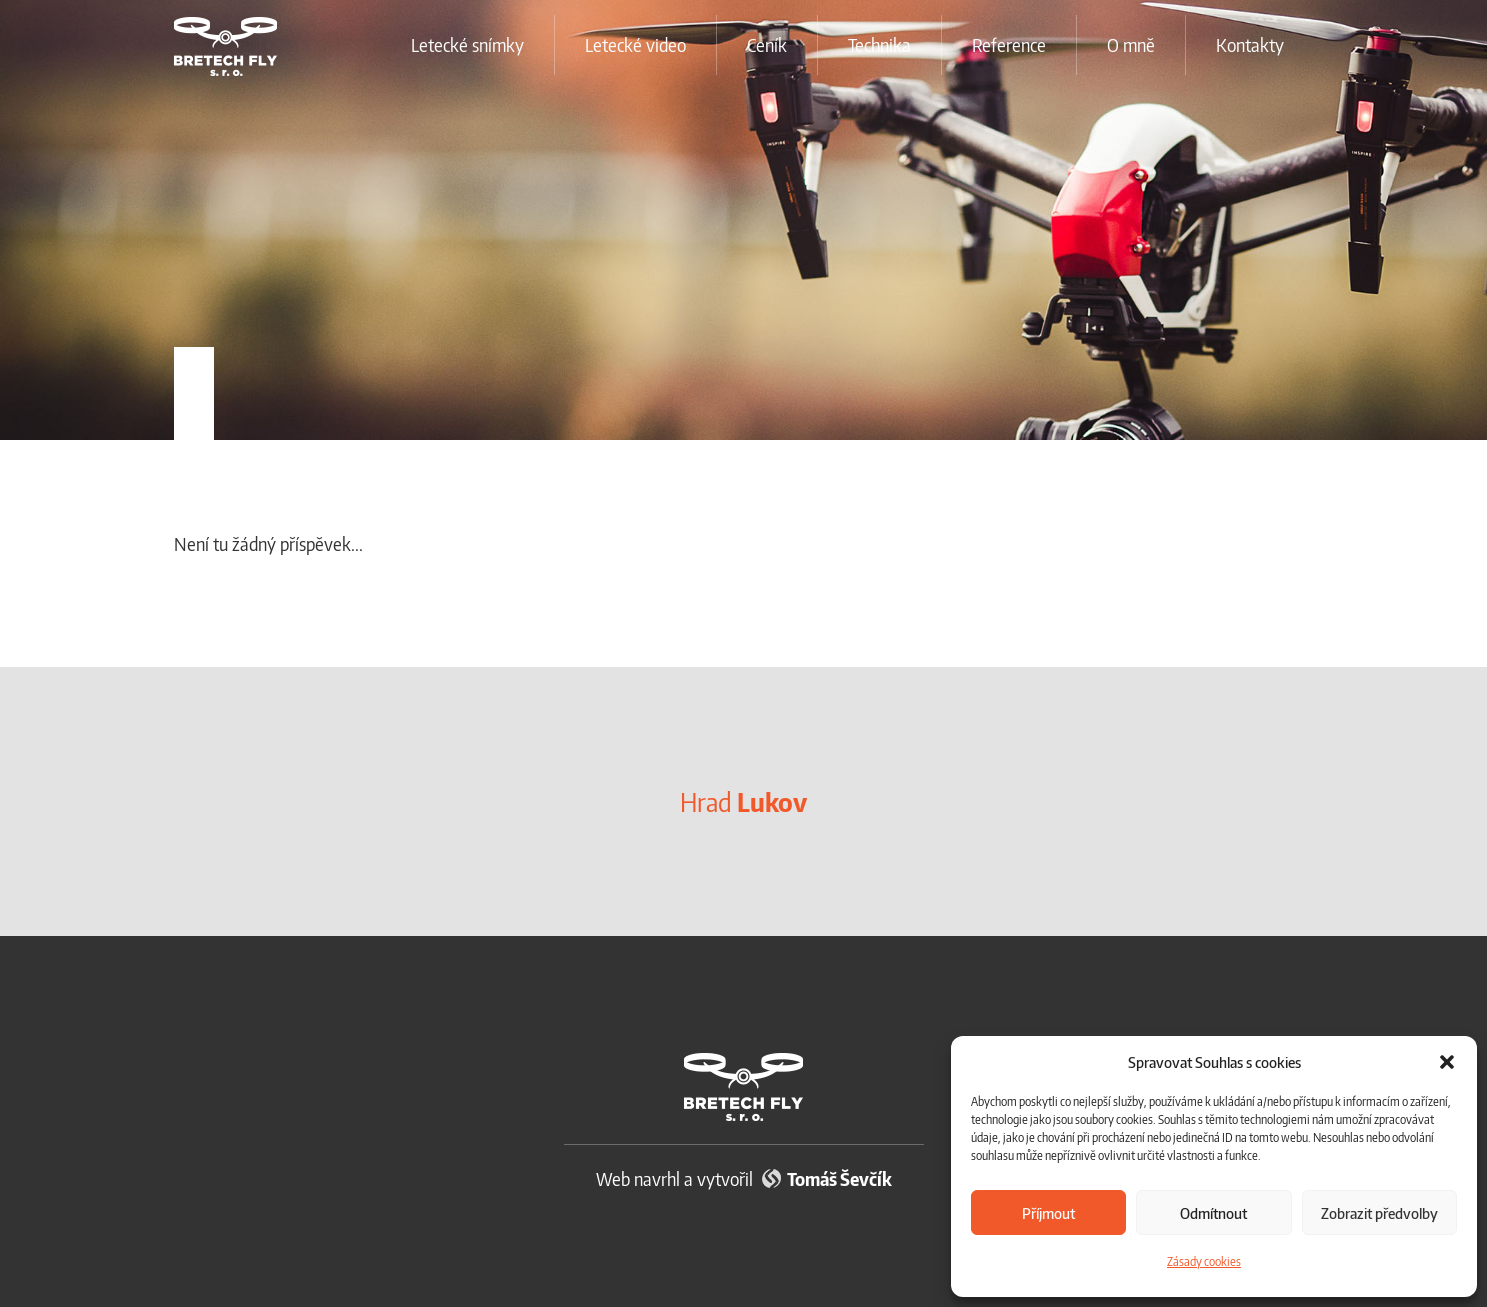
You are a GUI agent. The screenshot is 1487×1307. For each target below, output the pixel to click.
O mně (1131, 44)
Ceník (767, 44)
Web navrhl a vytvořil (744, 1178)
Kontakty (1250, 44)
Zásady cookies (1204, 1261)
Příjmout (1048, 1213)
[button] (1447, 1062)
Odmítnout (1213, 1213)
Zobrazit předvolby (1379, 1213)
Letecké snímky (467, 44)
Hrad (743, 801)
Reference (1009, 44)
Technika (879, 44)
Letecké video (635, 44)
